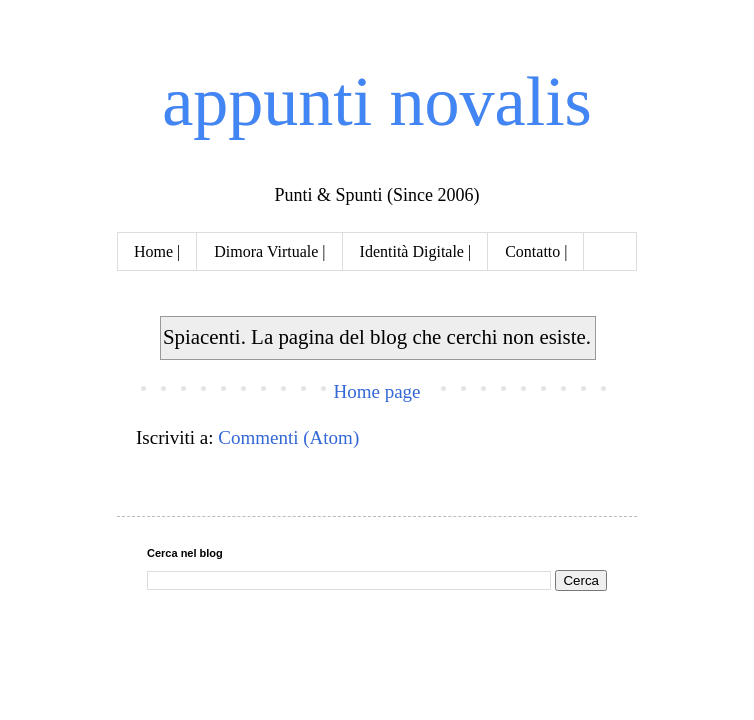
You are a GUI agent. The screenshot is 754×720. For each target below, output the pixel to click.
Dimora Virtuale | (269, 251)
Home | (157, 251)
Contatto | (536, 251)
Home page (376, 391)
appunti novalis (377, 101)
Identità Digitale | (416, 251)
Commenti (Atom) (288, 437)
